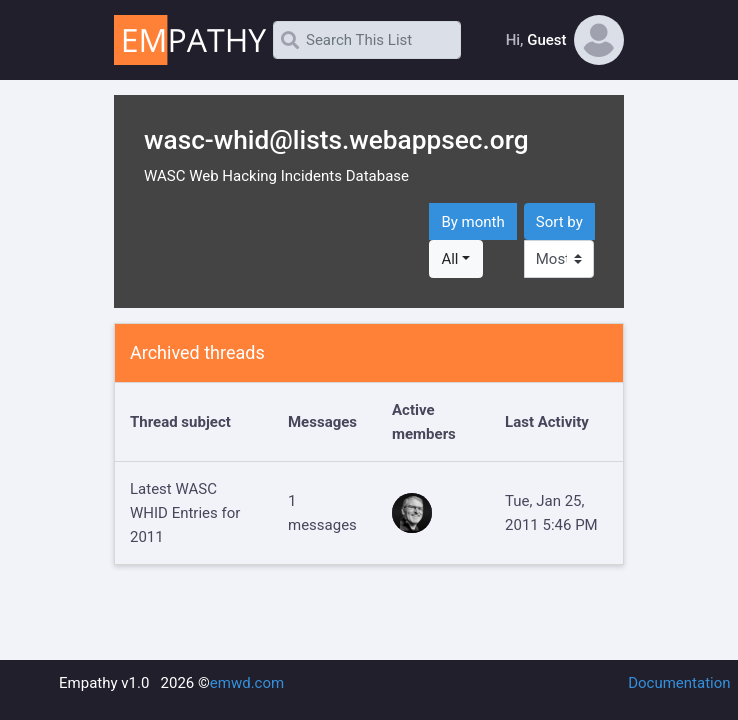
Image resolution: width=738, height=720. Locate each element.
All (449, 259)
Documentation (679, 683)
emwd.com (247, 683)
